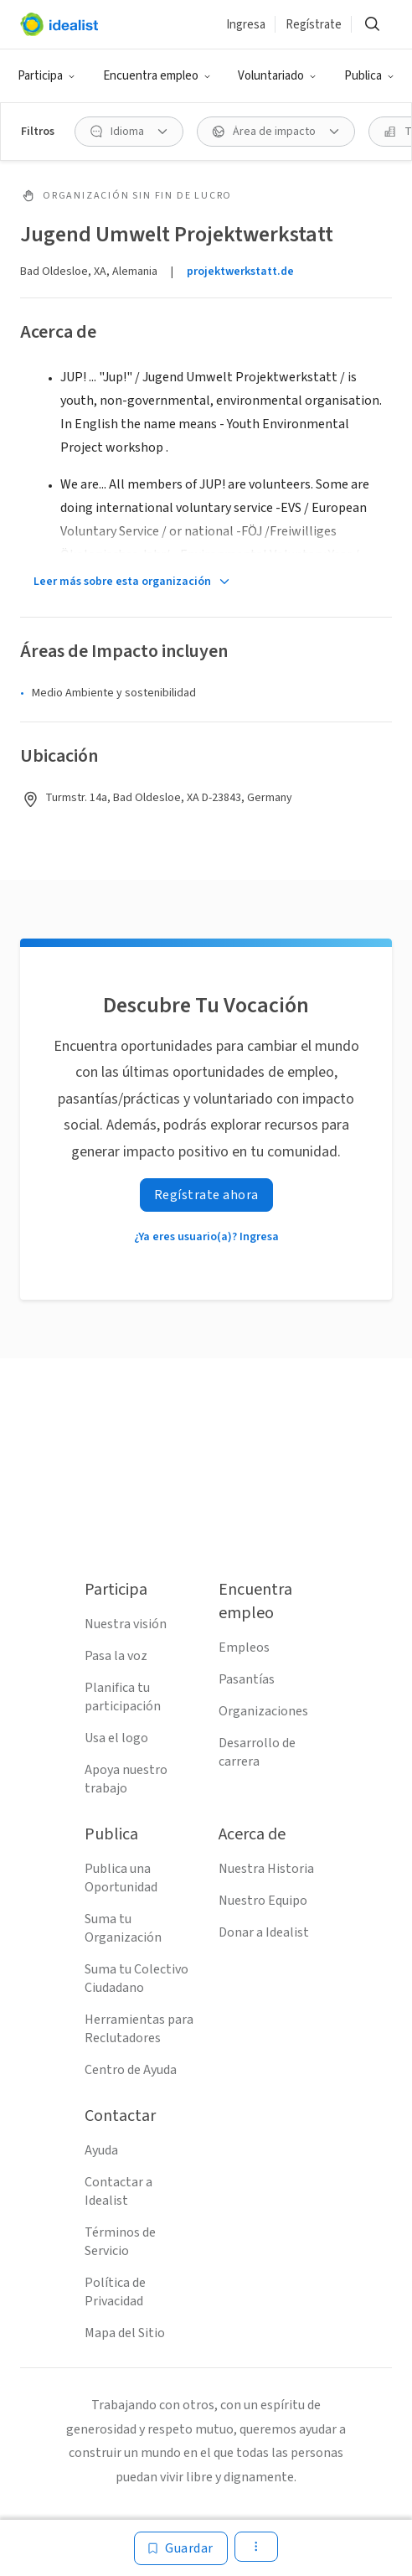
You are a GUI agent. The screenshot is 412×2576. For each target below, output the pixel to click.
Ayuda (101, 2150)
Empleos (244, 1647)
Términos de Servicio (120, 2241)
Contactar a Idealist (118, 2191)
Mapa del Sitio (125, 2333)
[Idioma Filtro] (129, 131)
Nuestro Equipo (263, 1900)
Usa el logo (116, 1738)
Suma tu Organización (123, 1928)
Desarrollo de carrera (257, 1752)
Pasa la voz (116, 1656)
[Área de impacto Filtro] (276, 131)
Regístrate (314, 25)
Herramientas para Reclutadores (139, 2028)
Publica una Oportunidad (121, 1878)
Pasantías (247, 1679)
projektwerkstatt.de (240, 271)
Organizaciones (263, 1711)
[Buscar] (372, 24)
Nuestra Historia (266, 1869)
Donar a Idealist (264, 1932)
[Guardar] (181, 2548)
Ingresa (245, 25)
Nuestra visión (126, 1624)
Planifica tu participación (123, 1697)
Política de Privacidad (115, 2291)
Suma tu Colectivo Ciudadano (136, 1978)
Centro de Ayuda (131, 2070)
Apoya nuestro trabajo (126, 1779)
